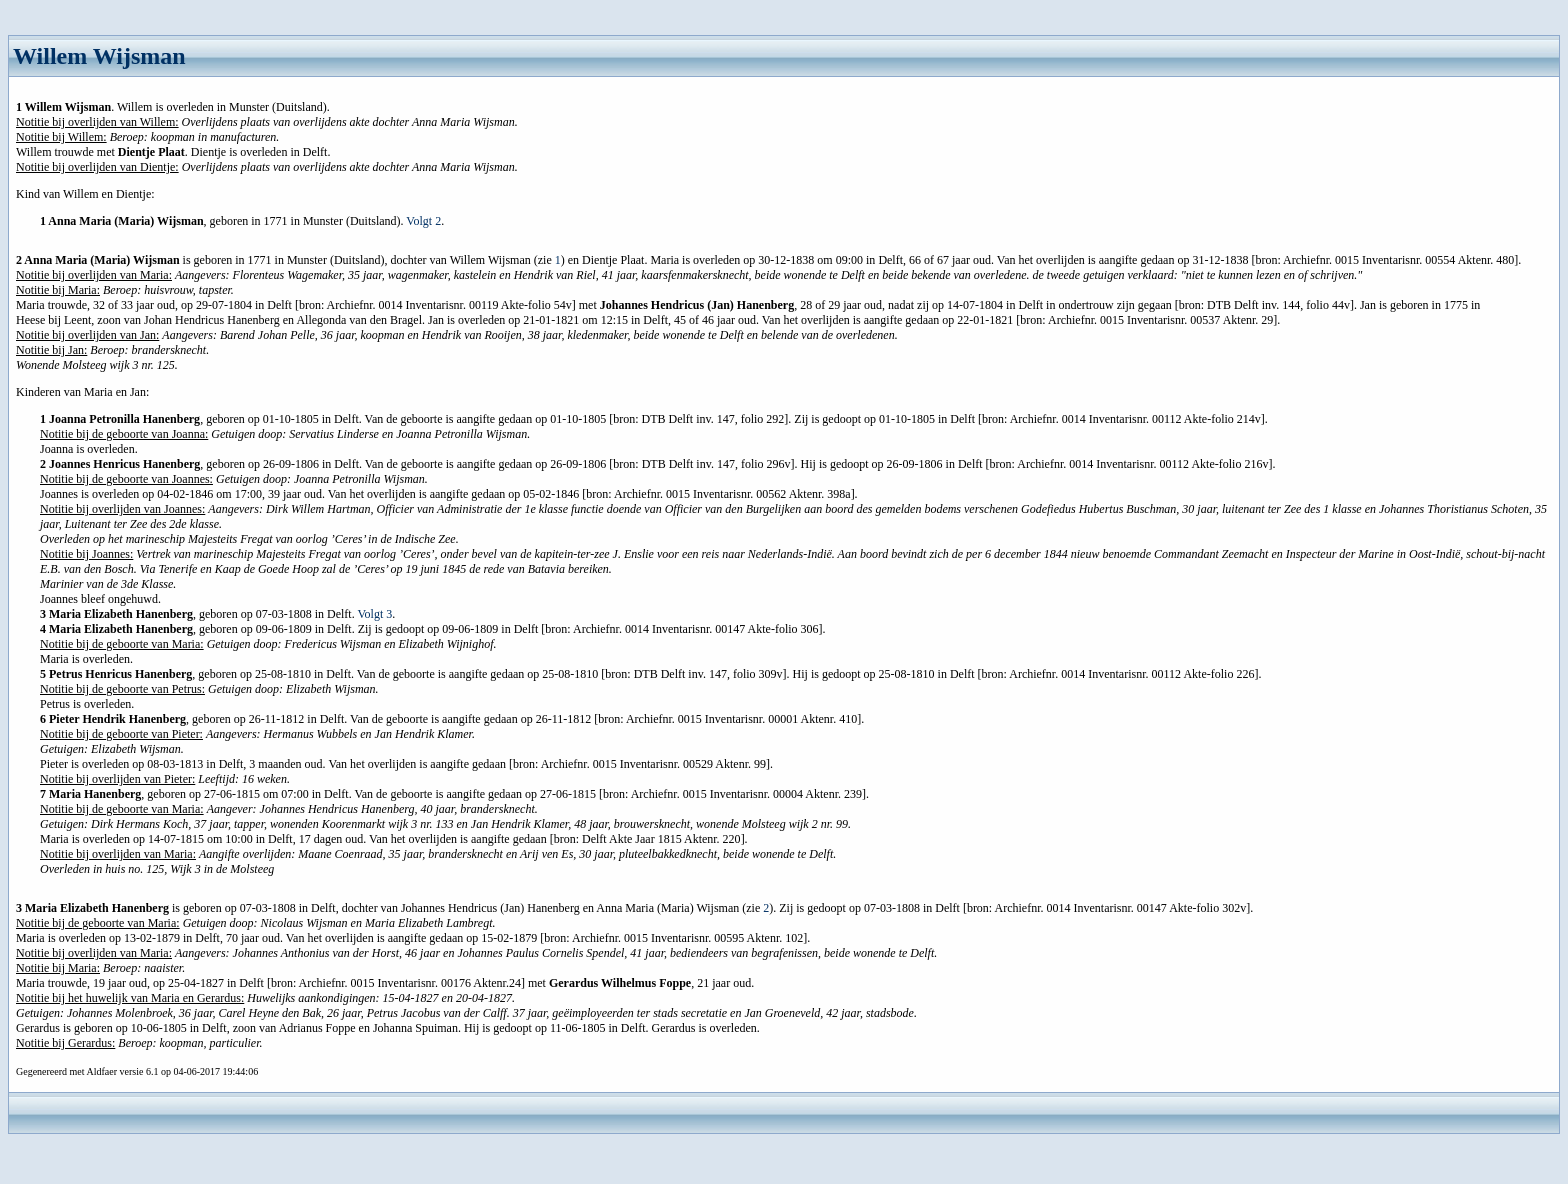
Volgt (423, 221)
